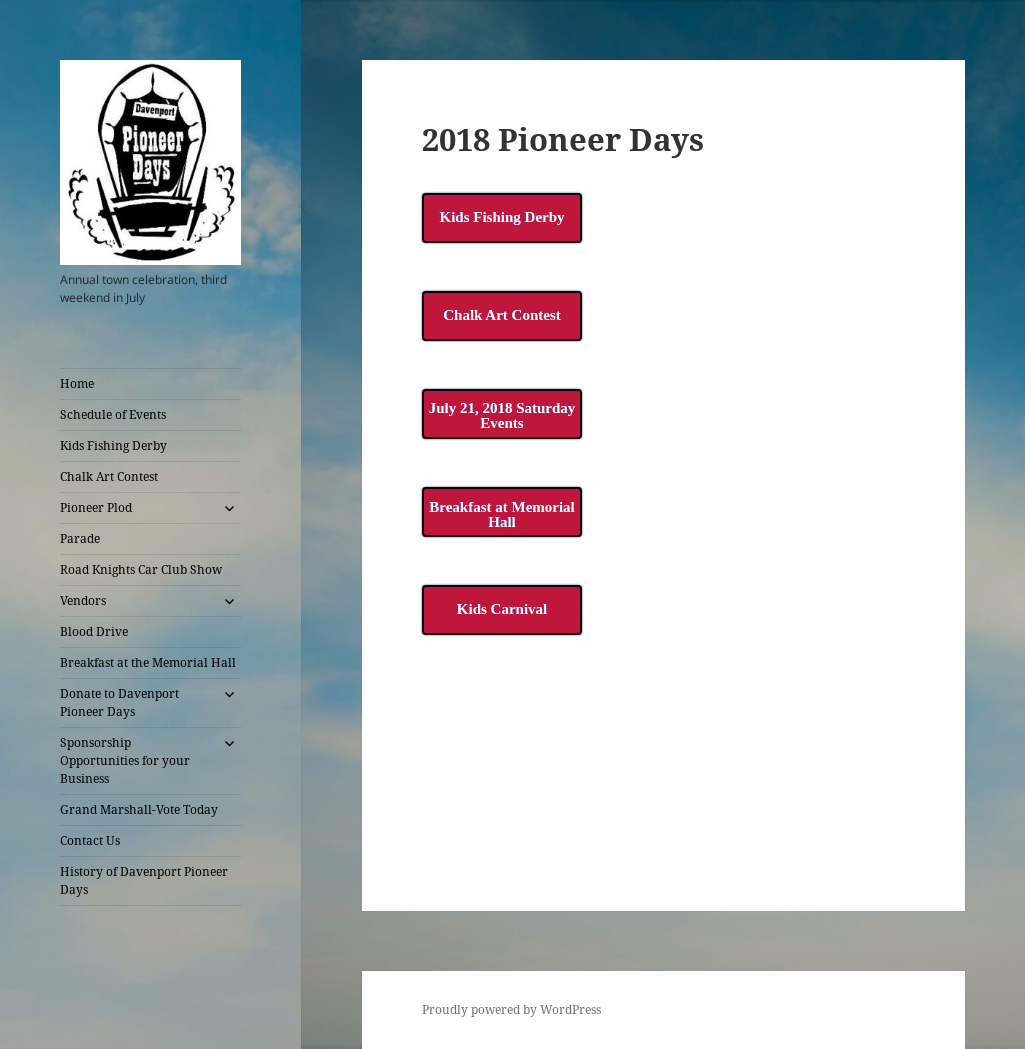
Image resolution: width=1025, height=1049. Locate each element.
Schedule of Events (113, 414)
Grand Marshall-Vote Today (139, 809)
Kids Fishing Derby (113, 445)
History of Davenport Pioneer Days (144, 880)
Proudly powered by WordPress (511, 1009)
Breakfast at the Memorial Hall (148, 662)
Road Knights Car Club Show (141, 569)
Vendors (83, 600)
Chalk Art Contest (109, 476)
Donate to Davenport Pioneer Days (119, 702)
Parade (80, 538)
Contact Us (90, 840)
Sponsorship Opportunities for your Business (125, 760)
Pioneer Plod (96, 507)
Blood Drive (94, 631)
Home (77, 383)
